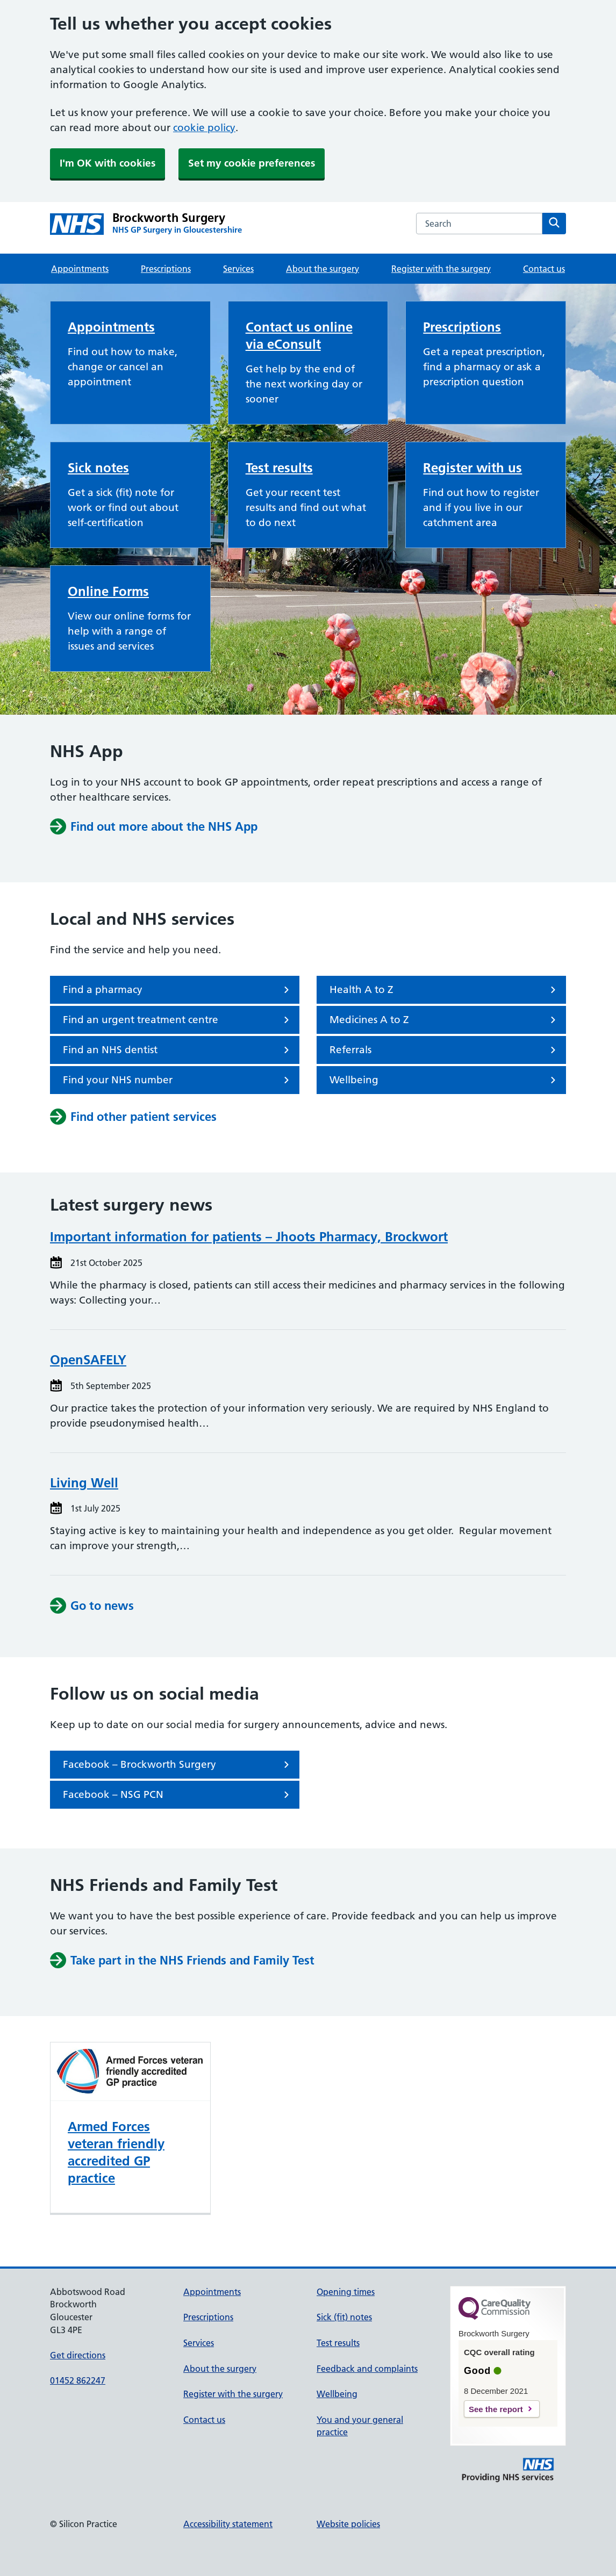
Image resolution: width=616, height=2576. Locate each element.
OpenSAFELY (88, 1360)
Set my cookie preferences (251, 163)
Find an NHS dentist (178, 1050)
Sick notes (98, 468)
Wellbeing (445, 1080)
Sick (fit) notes (344, 2317)
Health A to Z (445, 989)
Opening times (346, 2291)
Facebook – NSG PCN (178, 1794)
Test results (279, 468)
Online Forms (108, 591)
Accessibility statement (228, 2524)
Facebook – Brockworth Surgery (178, 1764)
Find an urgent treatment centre (178, 1019)
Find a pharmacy (178, 989)
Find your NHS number (178, 1080)
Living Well (84, 1483)
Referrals (445, 1050)
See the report (496, 2409)
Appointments (80, 268)
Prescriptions (166, 268)
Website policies (348, 2524)
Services (238, 268)
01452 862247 (77, 2380)
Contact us (544, 268)
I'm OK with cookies (107, 163)
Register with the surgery (441, 268)
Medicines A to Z (445, 1019)
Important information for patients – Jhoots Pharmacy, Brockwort (249, 1236)
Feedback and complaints (367, 2368)
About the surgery (322, 268)
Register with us (472, 468)
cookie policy (204, 127)
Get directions (77, 2355)
